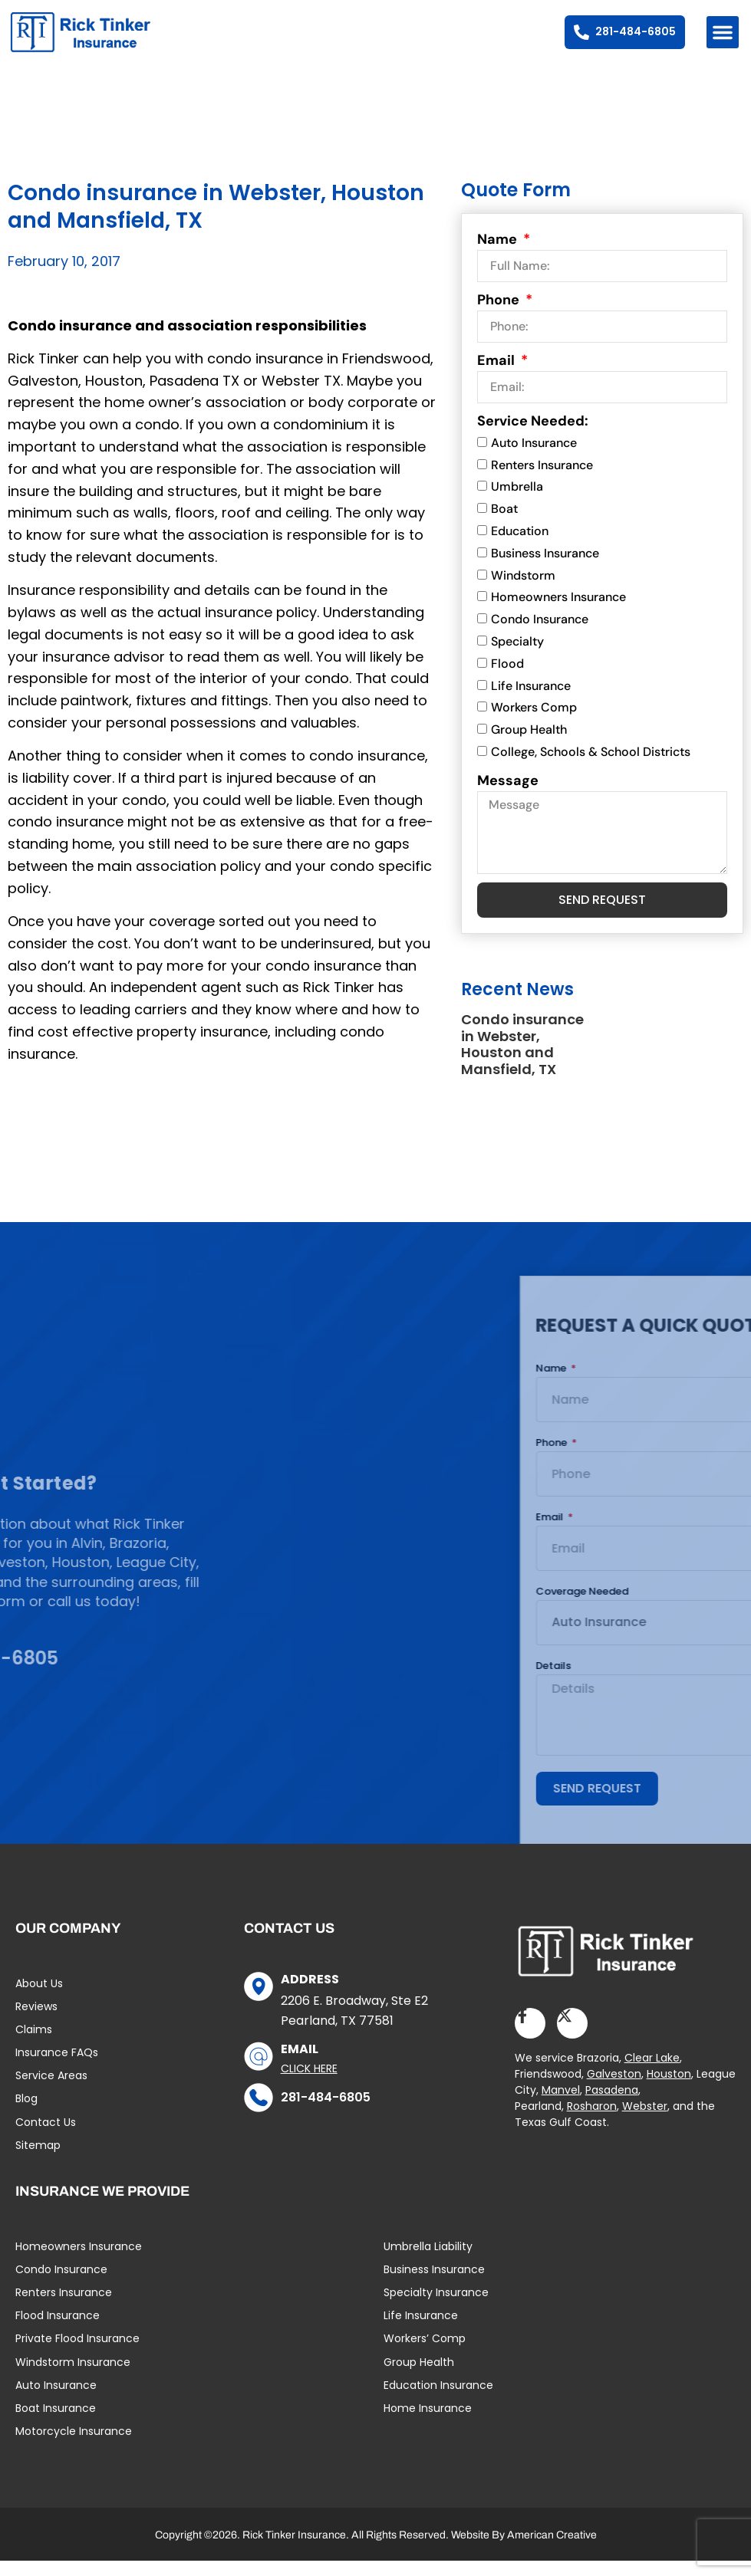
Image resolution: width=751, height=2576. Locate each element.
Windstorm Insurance (72, 2376)
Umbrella (517, 502)
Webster (644, 2121)
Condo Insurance (539, 634)
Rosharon (592, 2121)
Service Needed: (532, 435)
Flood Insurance (57, 2330)
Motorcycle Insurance (73, 2446)
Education (519, 546)
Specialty (517, 657)
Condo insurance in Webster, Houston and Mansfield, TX (522, 1059)
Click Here (309, 2083)
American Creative (552, 2550)
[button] (723, 32)
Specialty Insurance (436, 2307)
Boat (504, 524)
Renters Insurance (542, 480)
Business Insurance (545, 568)
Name (498, 254)
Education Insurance (438, 2399)
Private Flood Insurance (77, 2353)
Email (497, 375)
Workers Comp (534, 723)
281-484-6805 (326, 2112)
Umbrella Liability (428, 2261)
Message (508, 795)
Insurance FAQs (56, 2067)
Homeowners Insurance (558, 612)
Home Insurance (428, 2422)
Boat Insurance (55, 2422)
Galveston (614, 2089)
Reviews (36, 2021)
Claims (33, 2044)
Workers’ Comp (425, 2353)
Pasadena (611, 2105)
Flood (507, 678)
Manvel (561, 2105)
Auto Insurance (534, 457)
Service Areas (51, 2090)
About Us (39, 1998)
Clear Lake (652, 2073)
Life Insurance (531, 700)
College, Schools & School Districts (590, 767)
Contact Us (45, 2136)
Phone (499, 314)
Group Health (529, 745)
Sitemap (38, 2159)
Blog (26, 2113)
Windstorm (523, 590)
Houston (669, 2089)
